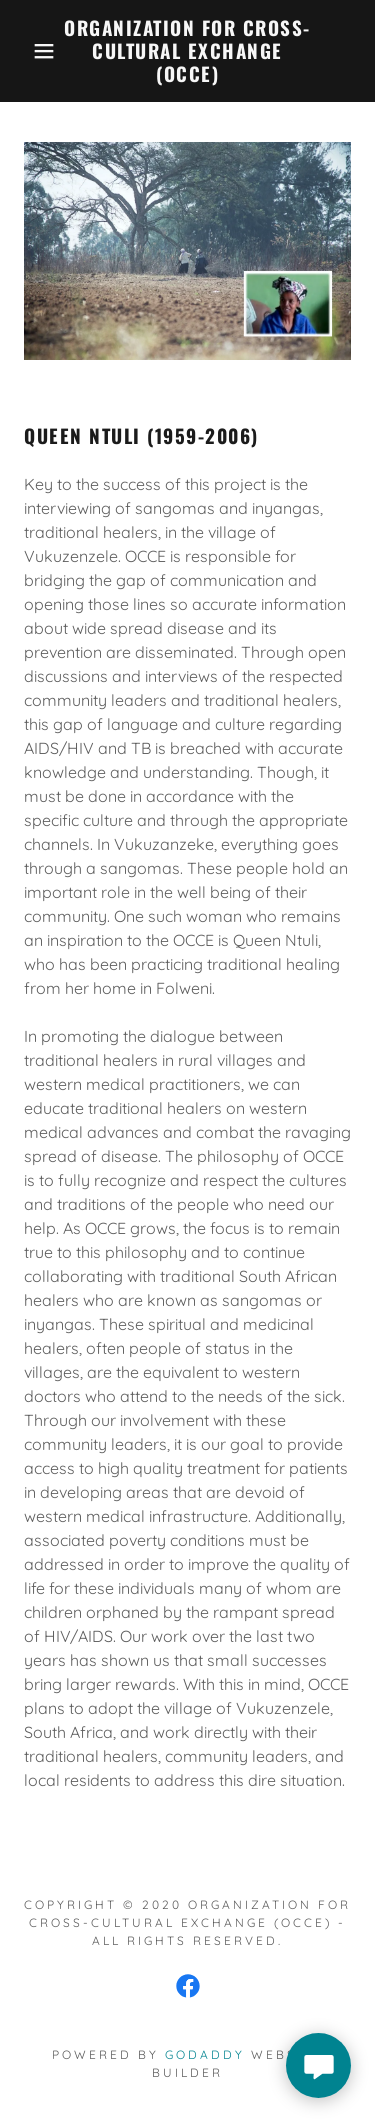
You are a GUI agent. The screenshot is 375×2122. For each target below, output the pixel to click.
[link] (187, 51)
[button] (29, 51)
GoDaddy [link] (205, 2054)
